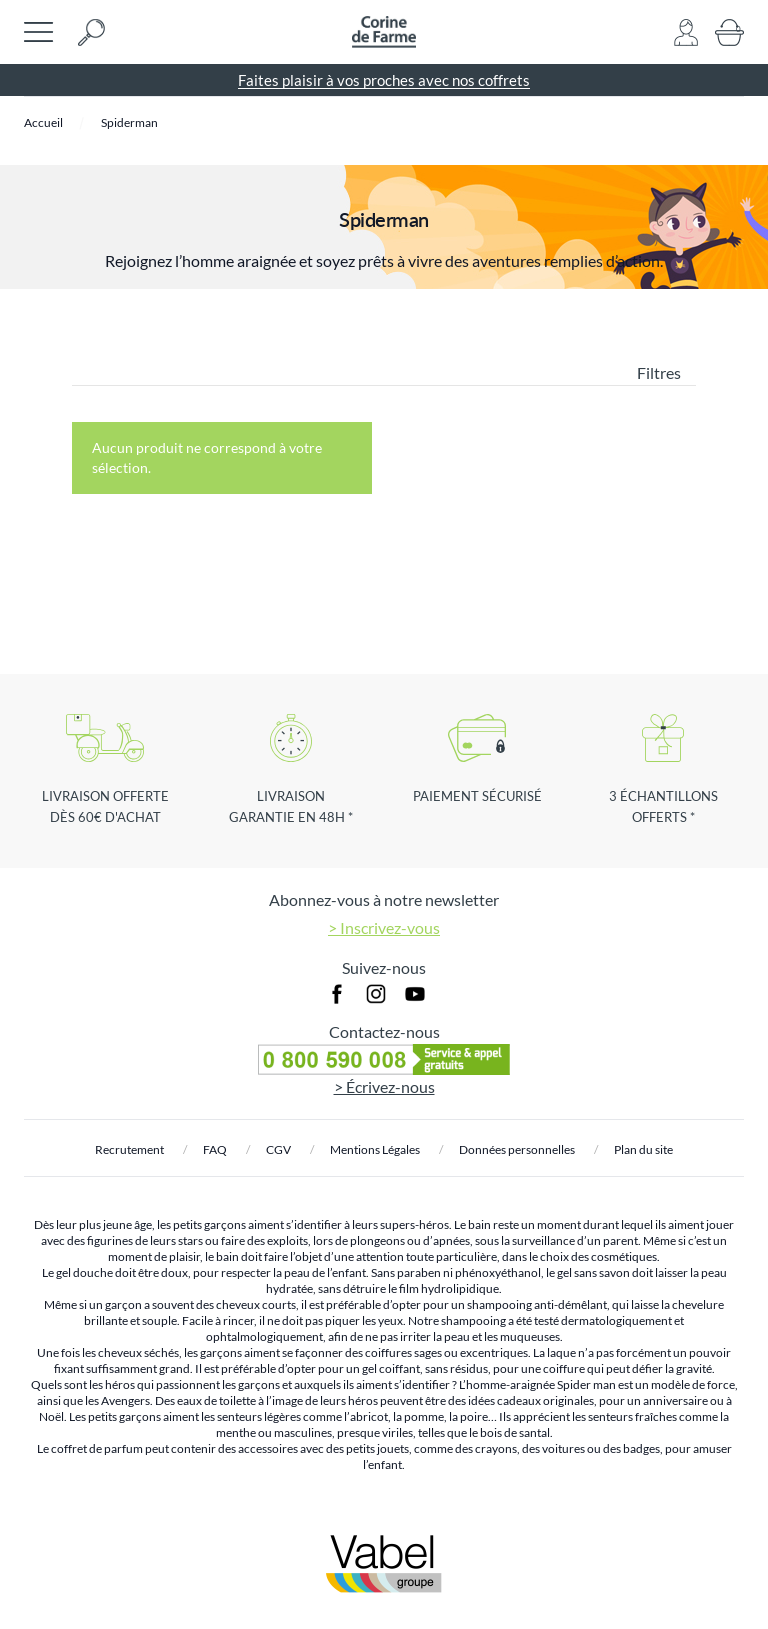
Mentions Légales (375, 1149)
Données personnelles (517, 1149)
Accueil (43, 122)
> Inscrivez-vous (384, 927)
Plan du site (643, 1149)
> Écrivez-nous (384, 1086)
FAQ (215, 1149)
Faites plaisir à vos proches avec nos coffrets (384, 80)
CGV (278, 1149)
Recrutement (129, 1149)
